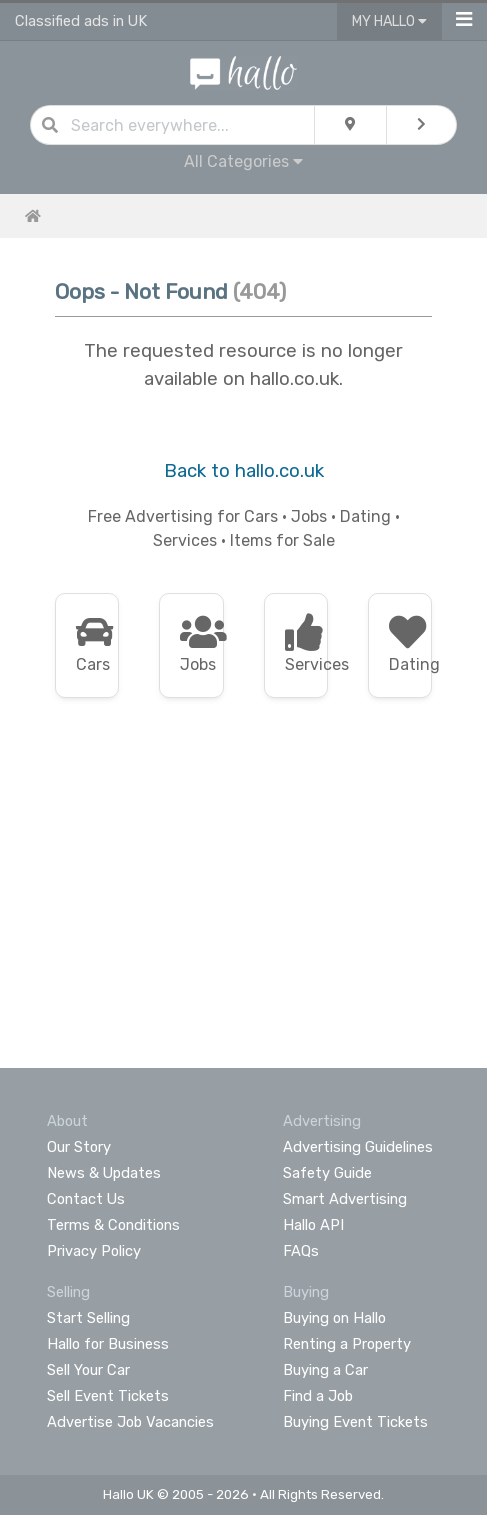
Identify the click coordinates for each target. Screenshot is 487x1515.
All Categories (243, 161)
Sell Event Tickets (108, 1396)
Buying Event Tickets (355, 1422)
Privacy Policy (94, 1251)
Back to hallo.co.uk (244, 471)
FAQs (301, 1251)
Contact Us (86, 1199)
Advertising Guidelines (358, 1147)
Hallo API (313, 1225)
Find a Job (318, 1396)
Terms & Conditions (113, 1225)
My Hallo (389, 21)
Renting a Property (347, 1344)
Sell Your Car (88, 1370)
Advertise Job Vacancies (130, 1422)
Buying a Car (325, 1370)
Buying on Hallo (334, 1318)
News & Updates (104, 1173)
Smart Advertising (345, 1199)
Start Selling (88, 1318)
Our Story (79, 1147)
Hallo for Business (108, 1344)
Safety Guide (327, 1173)
